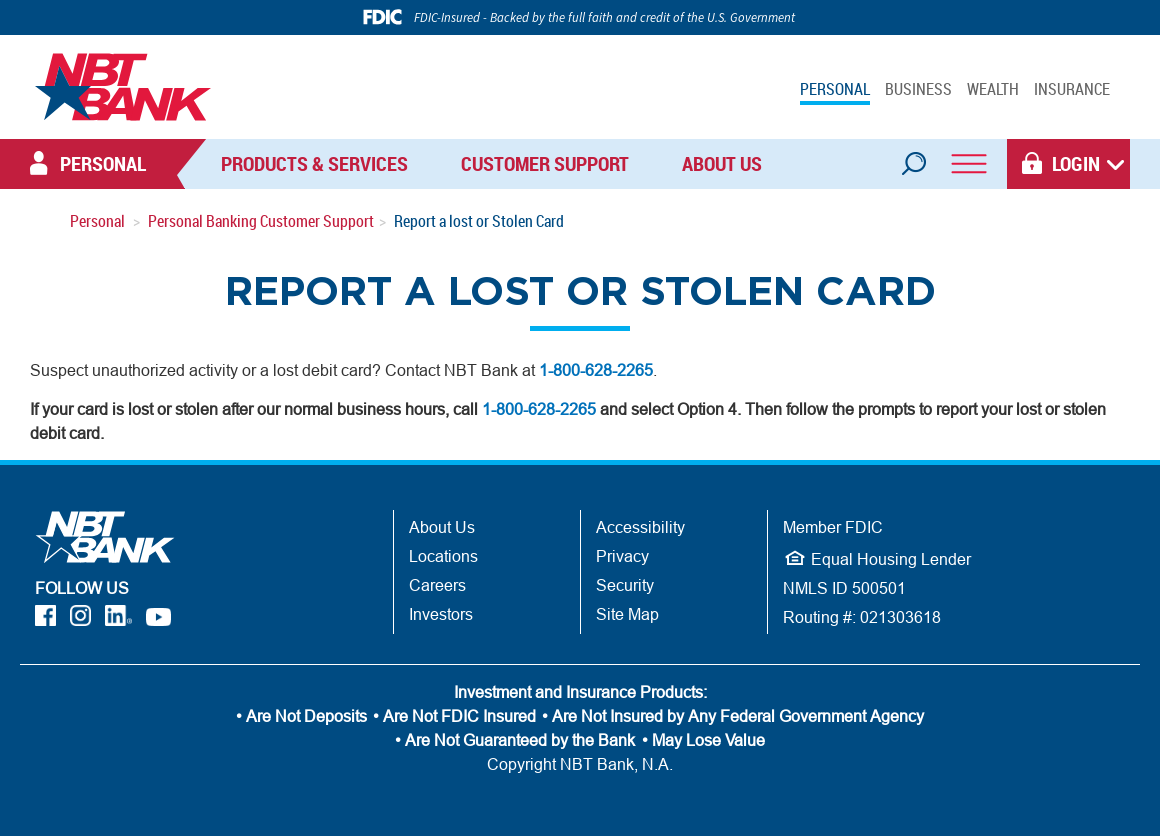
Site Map (627, 614)
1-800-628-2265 (596, 370)
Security (625, 585)
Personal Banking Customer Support (261, 221)
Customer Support (545, 163)
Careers (437, 585)
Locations (443, 556)
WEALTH (993, 89)
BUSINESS (918, 89)
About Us (722, 163)
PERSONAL (835, 89)
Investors (441, 614)
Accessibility (640, 527)
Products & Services (314, 163)
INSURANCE (1072, 89)
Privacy (622, 556)
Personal (97, 221)
